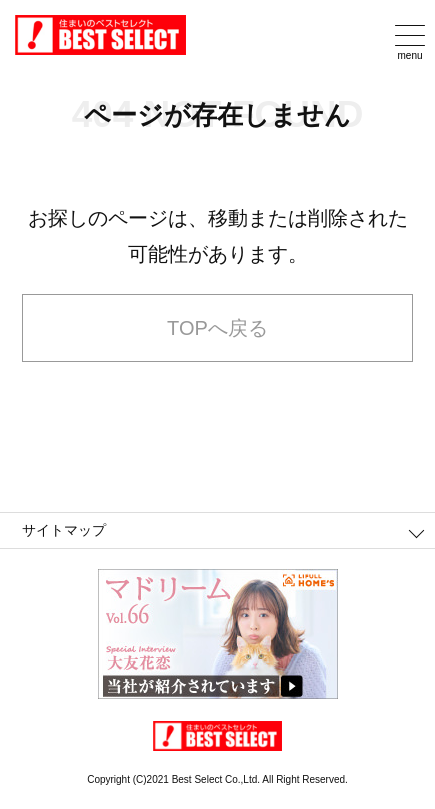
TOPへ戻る (217, 328)
